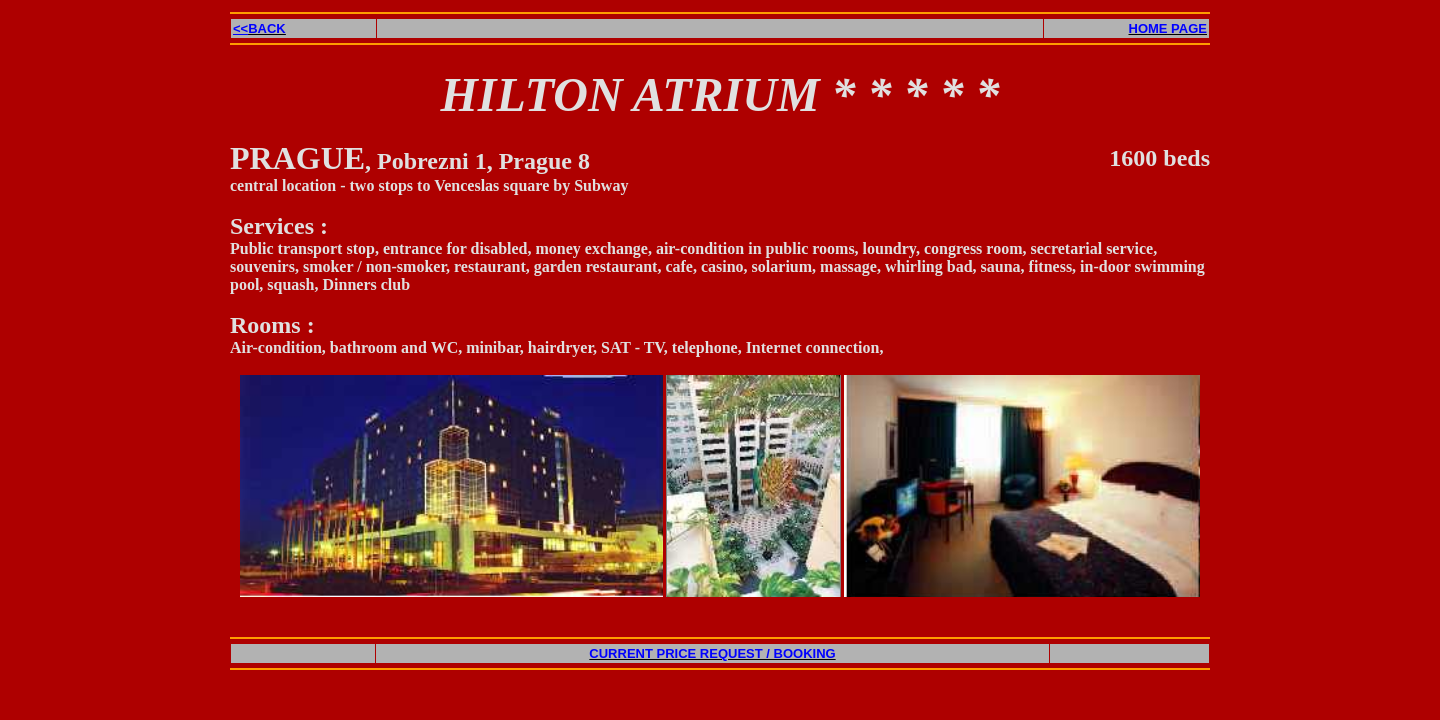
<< (259, 28)
